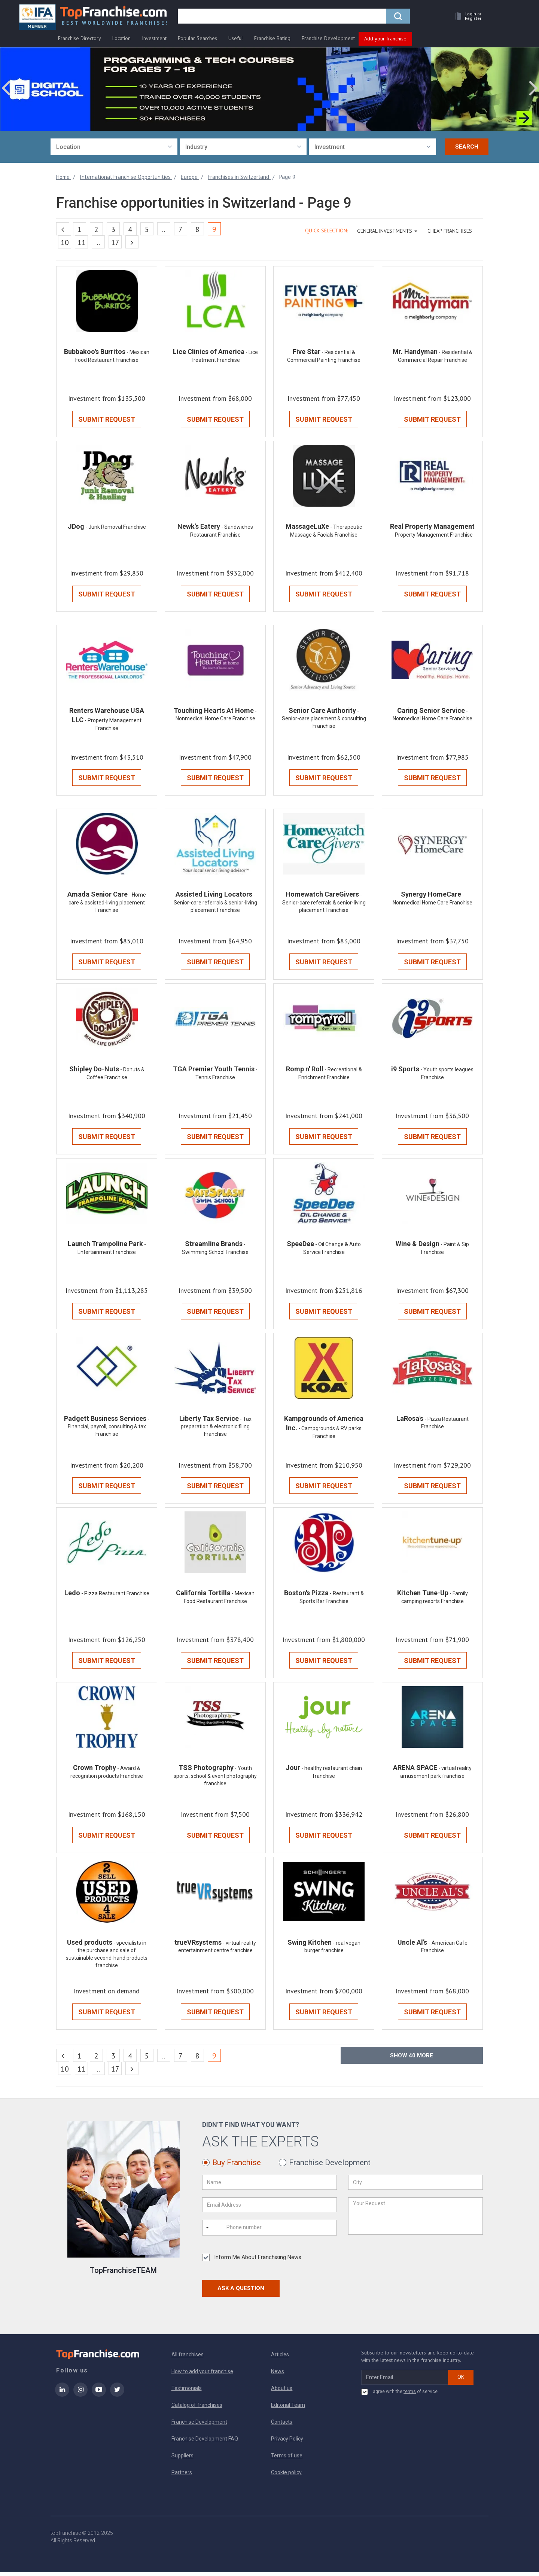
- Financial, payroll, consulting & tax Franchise (109, 1429)
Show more (411, 2059)
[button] (466, 17)
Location (121, 38)
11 (81, 242)
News (277, 2375)
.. (163, 229)
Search (466, 146)
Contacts (281, 2426)
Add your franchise (385, 38)
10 (65, 242)
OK (460, 2381)
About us (281, 2392)
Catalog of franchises (196, 2409)
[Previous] (62, 228)
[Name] (269, 2186)
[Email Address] (269, 2208)
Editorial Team (288, 2409)
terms (410, 2395)
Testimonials (186, 2392)
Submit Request (106, 420)
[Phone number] (256, 2231)
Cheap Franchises (449, 231)
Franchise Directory (79, 38)
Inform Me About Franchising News (251, 2261)
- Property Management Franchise (432, 535)
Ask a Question (240, 2292)
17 (115, 242)
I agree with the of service (399, 2395)
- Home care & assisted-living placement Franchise (107, 904)
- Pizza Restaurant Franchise (115, 1596)
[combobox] (114, 146)
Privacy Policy (287, 2442)
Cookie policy (286, 2476)
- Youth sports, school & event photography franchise (215, 1779)
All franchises (187, 2358)
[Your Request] (415, 2219)
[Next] (131, 241)
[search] (282, 17)
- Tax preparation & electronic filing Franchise (216, 1429)
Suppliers (182, 2459)
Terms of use (286, 2459)
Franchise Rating (272, 38)
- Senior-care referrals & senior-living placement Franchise (215, 904)
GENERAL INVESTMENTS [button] (387, 231)
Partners (181, 2476)
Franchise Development (328, 38)
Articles (280, 2358)
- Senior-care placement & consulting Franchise (324, 719)
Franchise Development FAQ (204, 2442)
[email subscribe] (404, 2381)
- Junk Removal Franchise (115, 528)
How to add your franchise (202, 2375)
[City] (415, 2186)
